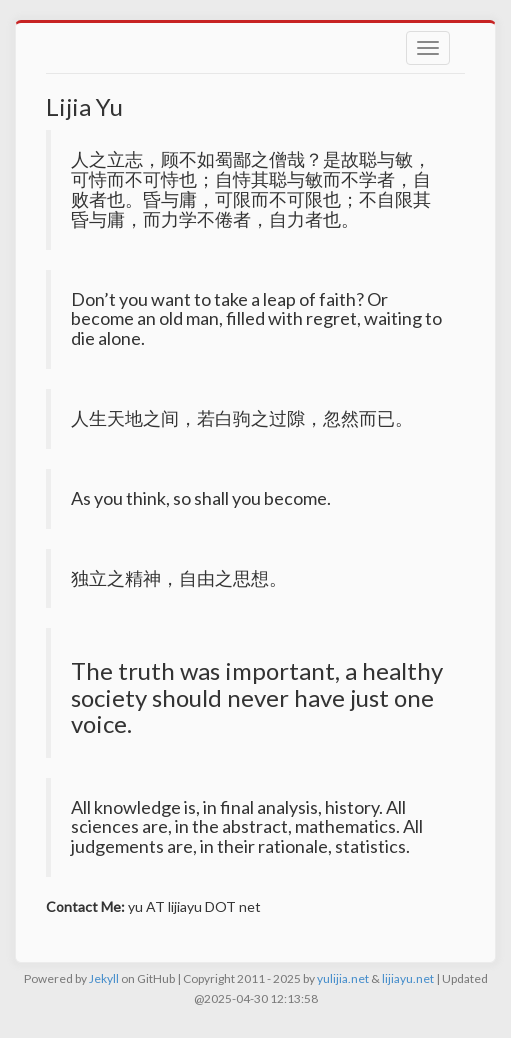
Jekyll (104, 978)
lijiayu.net (408, 978)
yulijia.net (343, 978)
